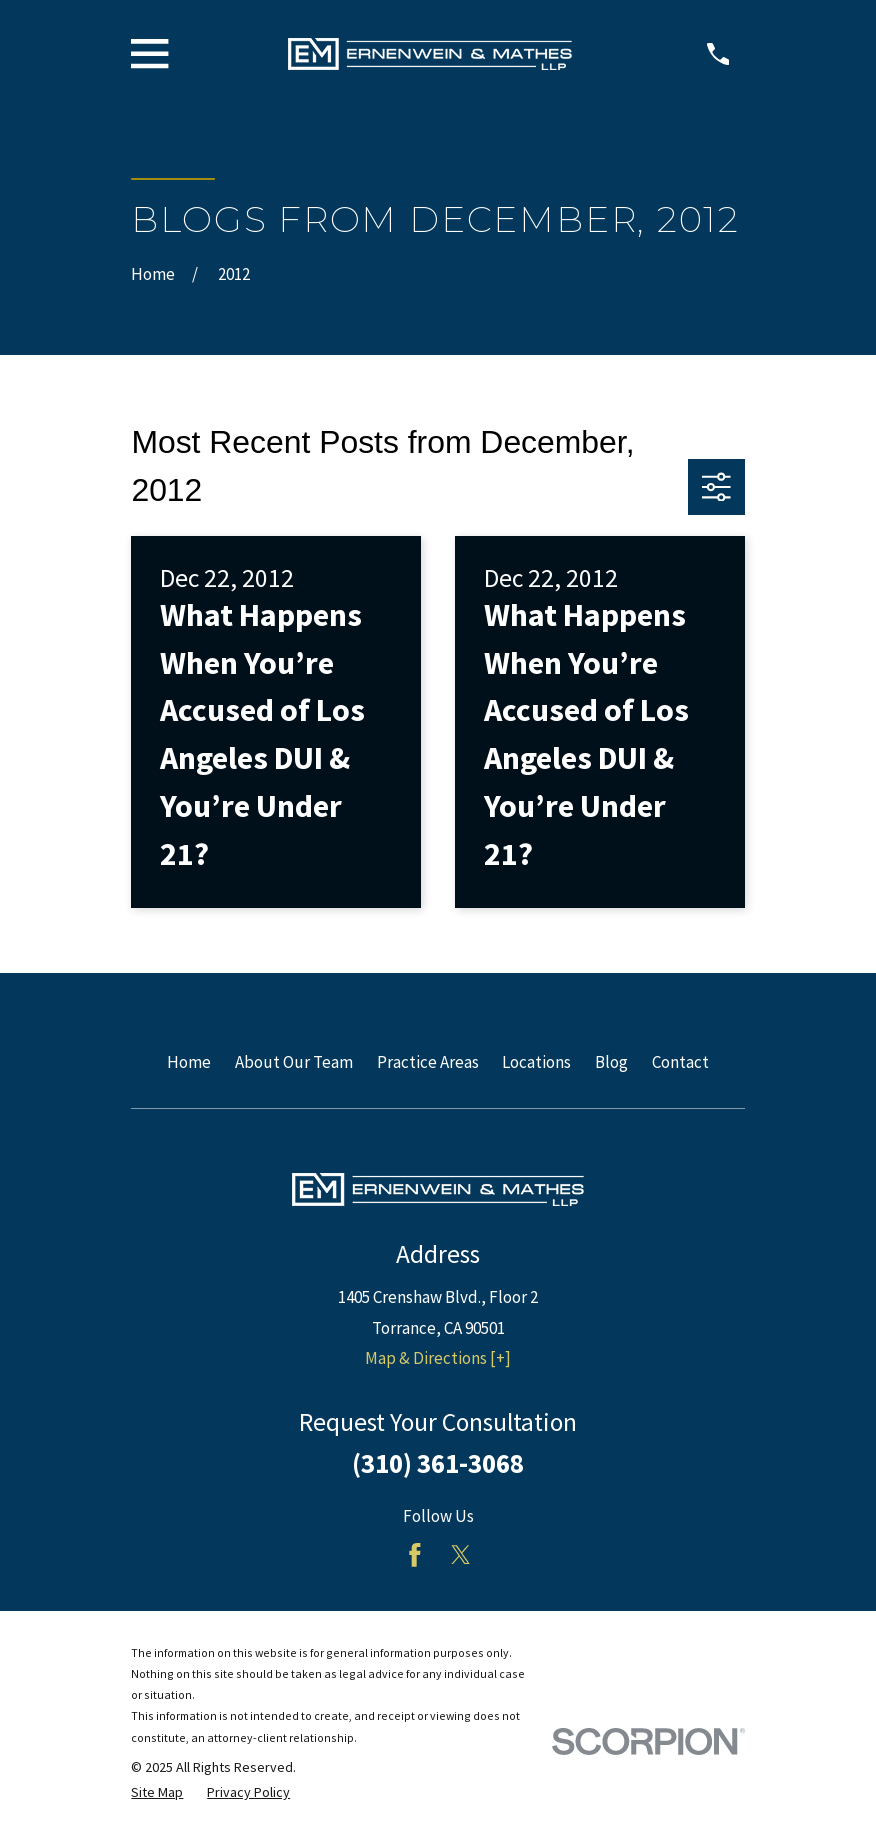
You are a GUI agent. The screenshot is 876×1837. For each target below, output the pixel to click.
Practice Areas (428, 1062)
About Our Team (294, 1062)
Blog (611, 1062)
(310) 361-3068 (438, 1463)
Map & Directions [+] (438, 1358)
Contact (680, 1062)
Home (189, 1062)
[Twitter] (461, 1555)
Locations (536, 1062)
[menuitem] (157, 1793)
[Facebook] (415, 1555)
